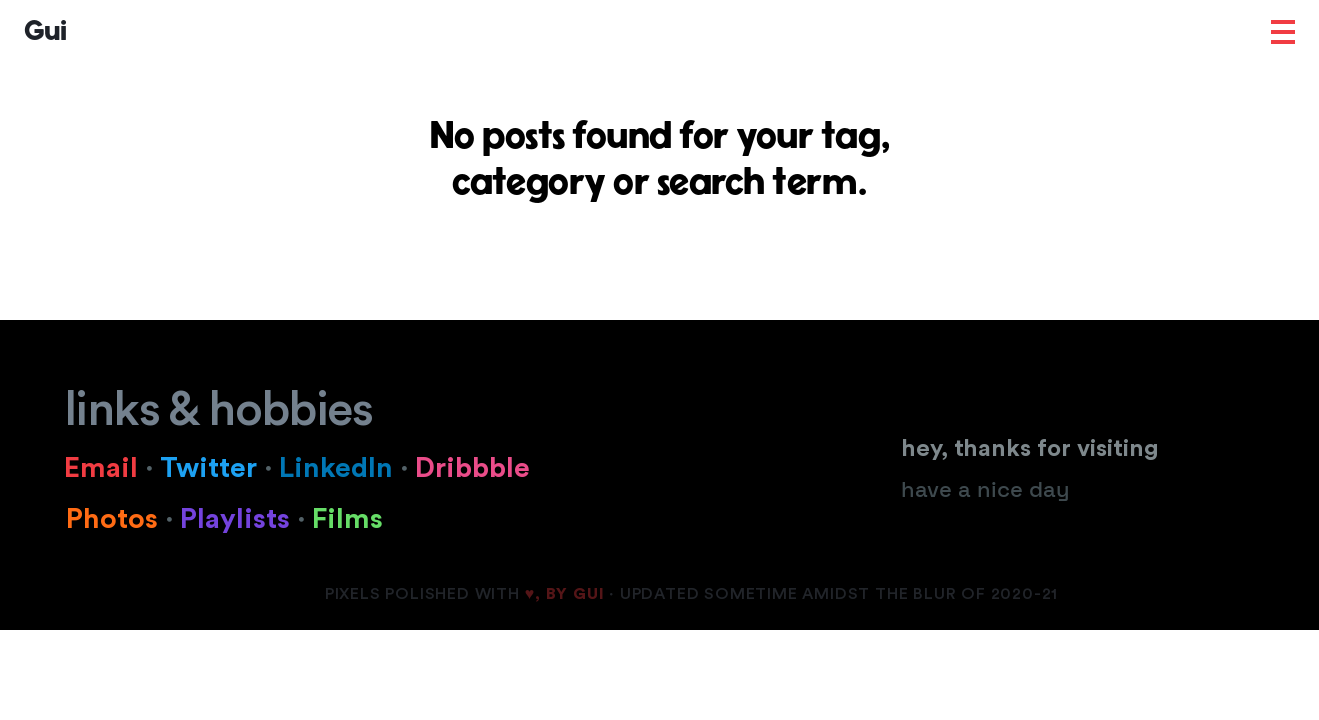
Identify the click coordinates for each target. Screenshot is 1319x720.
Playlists (246, 519)
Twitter (212, 468)
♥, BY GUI (565, 594)
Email (112, 468)
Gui (45, 32)
